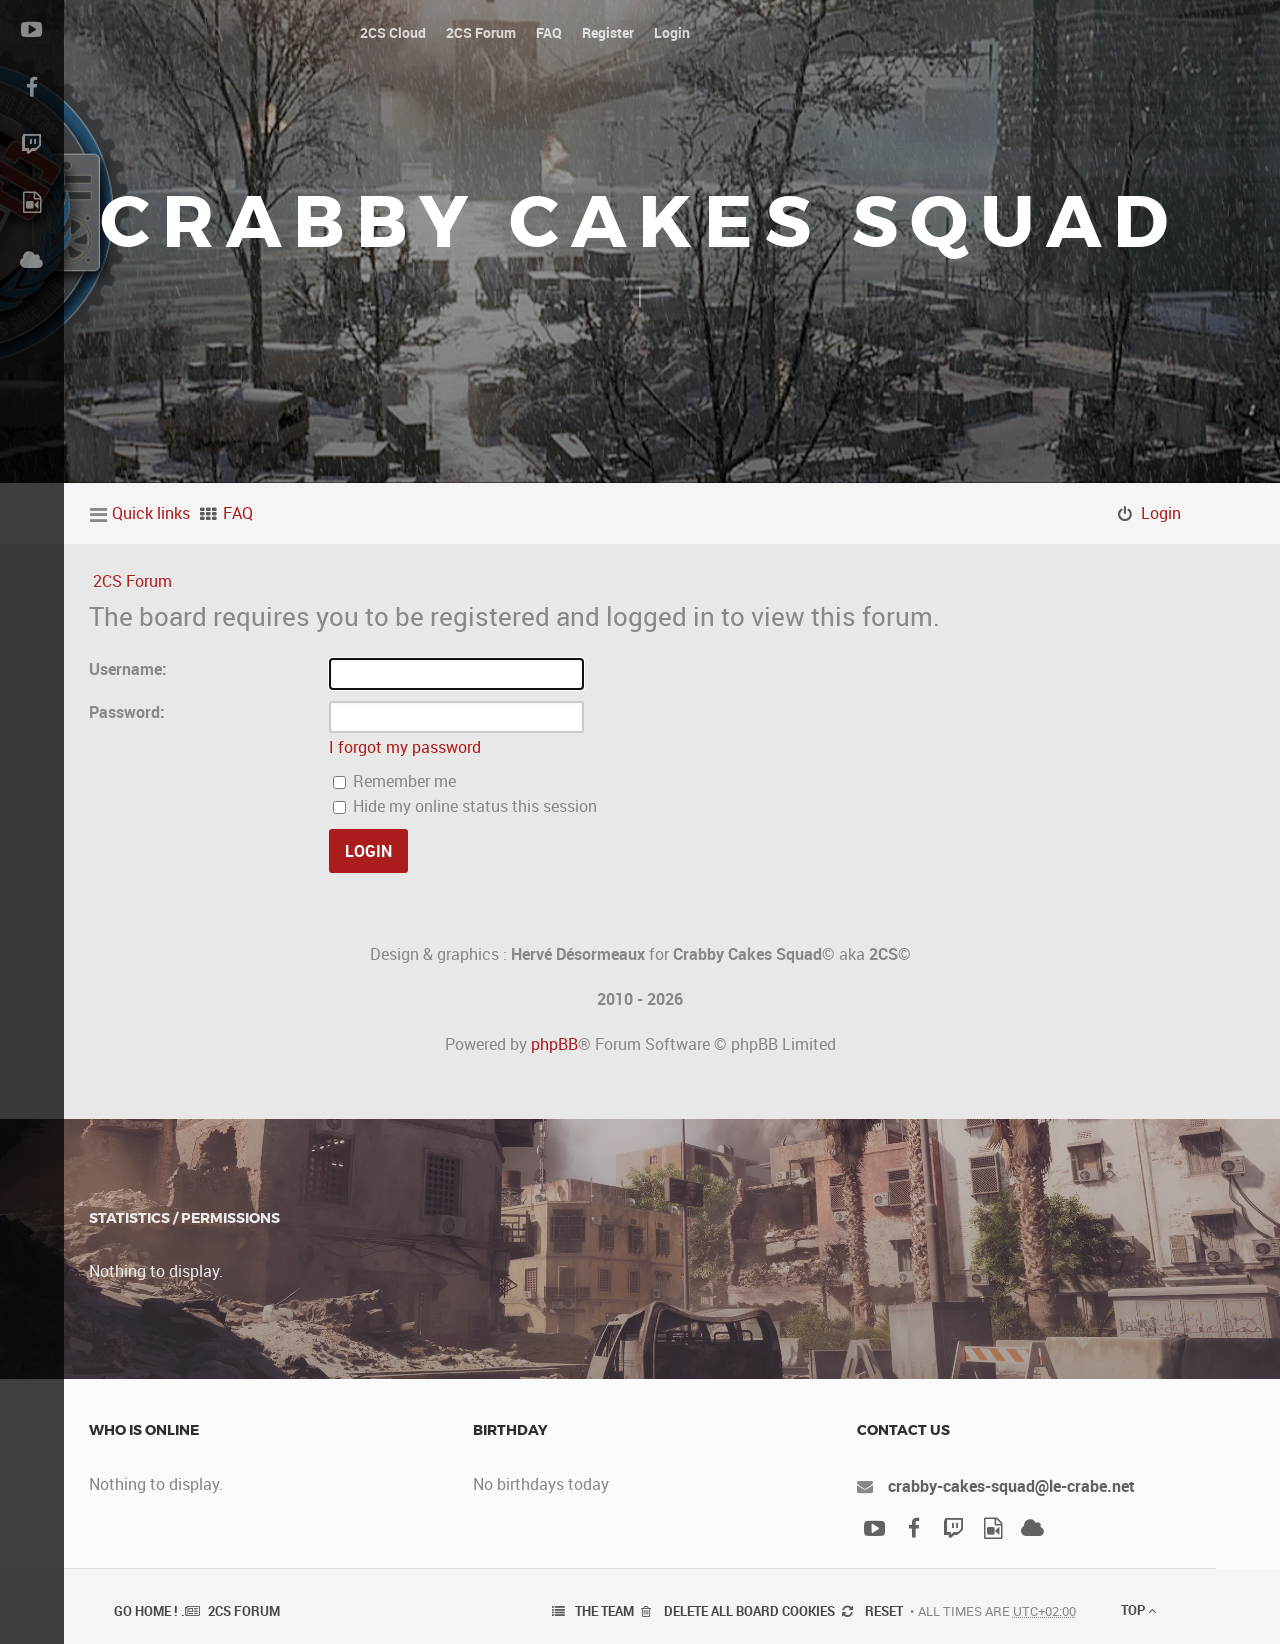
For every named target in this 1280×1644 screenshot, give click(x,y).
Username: (128, 669)
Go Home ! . (149, 1611)
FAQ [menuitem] (238, 513)
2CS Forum (132, 581)
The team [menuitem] (604, 1611)
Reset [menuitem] (884, 1611)
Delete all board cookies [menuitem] (749, 1611)
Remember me (394, 781)
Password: (127, 712)
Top (1138, 1610)
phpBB (554, 1044)
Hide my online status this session (465, 806)
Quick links (151, 513)
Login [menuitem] (1161, 513)
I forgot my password (405, 747)
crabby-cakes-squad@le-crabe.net (1011, 1486)
